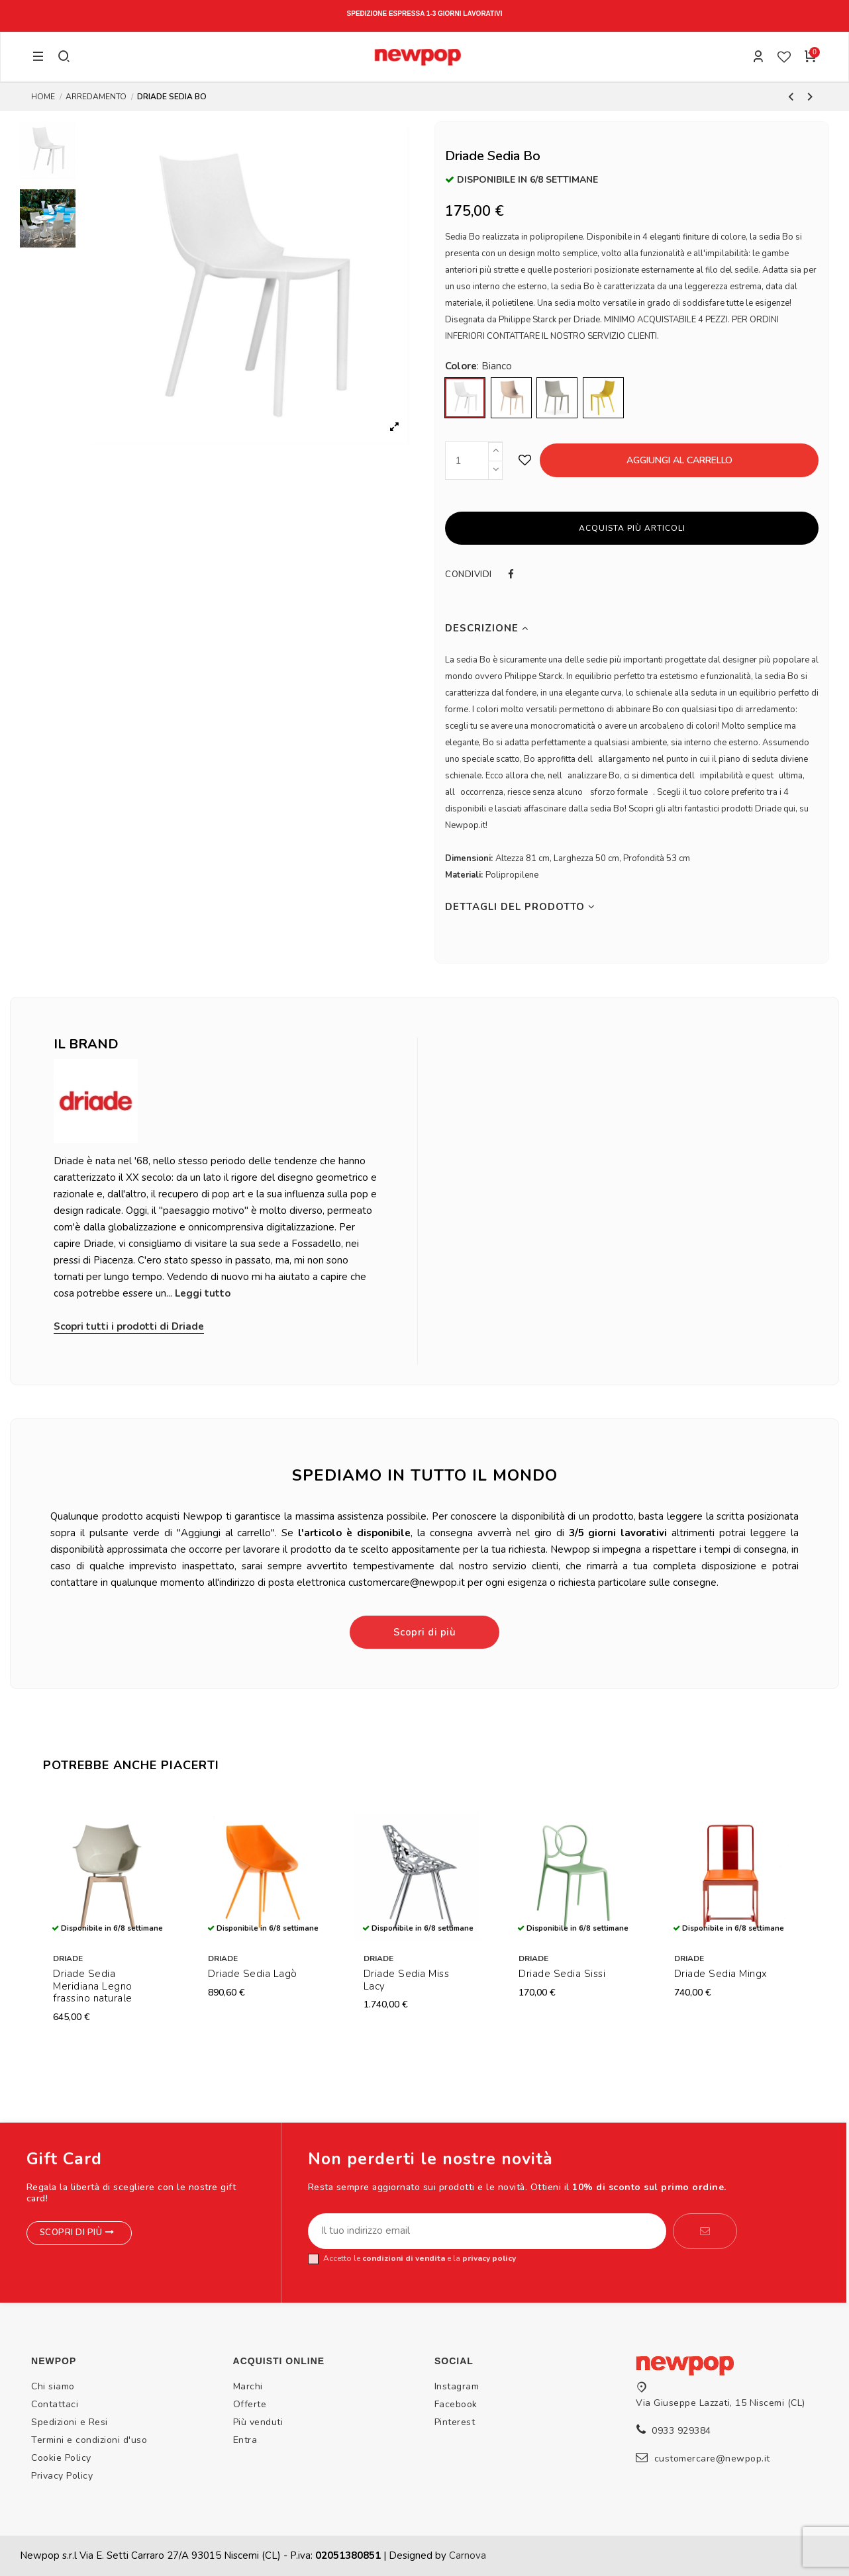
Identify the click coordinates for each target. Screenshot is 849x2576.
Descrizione (487, 628)
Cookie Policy (61, 2458)
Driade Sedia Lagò (252, 1973)
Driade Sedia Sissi (562, 1973)
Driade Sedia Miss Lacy (407, 1980)
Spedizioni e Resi (69, 2422)
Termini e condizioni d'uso (89, 2440)
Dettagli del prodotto (520, 907)
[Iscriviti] (705, 2231)
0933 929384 (681, 2430)
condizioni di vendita (403, 2258)
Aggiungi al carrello (679, 460)
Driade (68, 1958)
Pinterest (454, 2422)
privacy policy (489, 2258)
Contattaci (54, 2404)
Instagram (456, 2386)
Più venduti (258, 2422)
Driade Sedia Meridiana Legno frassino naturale (92, 1986)
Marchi (248, 2386)
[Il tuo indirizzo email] (487, 2231)
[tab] (632, 628)
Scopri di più (424, 1632)
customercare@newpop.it (712, 2458)
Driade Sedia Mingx (721, 1973)
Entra (245, 2440)
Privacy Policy (62, 2475)
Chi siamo (53, 2386)
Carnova (467, 2555)
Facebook (455, 2404)
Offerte (250, 2404)
